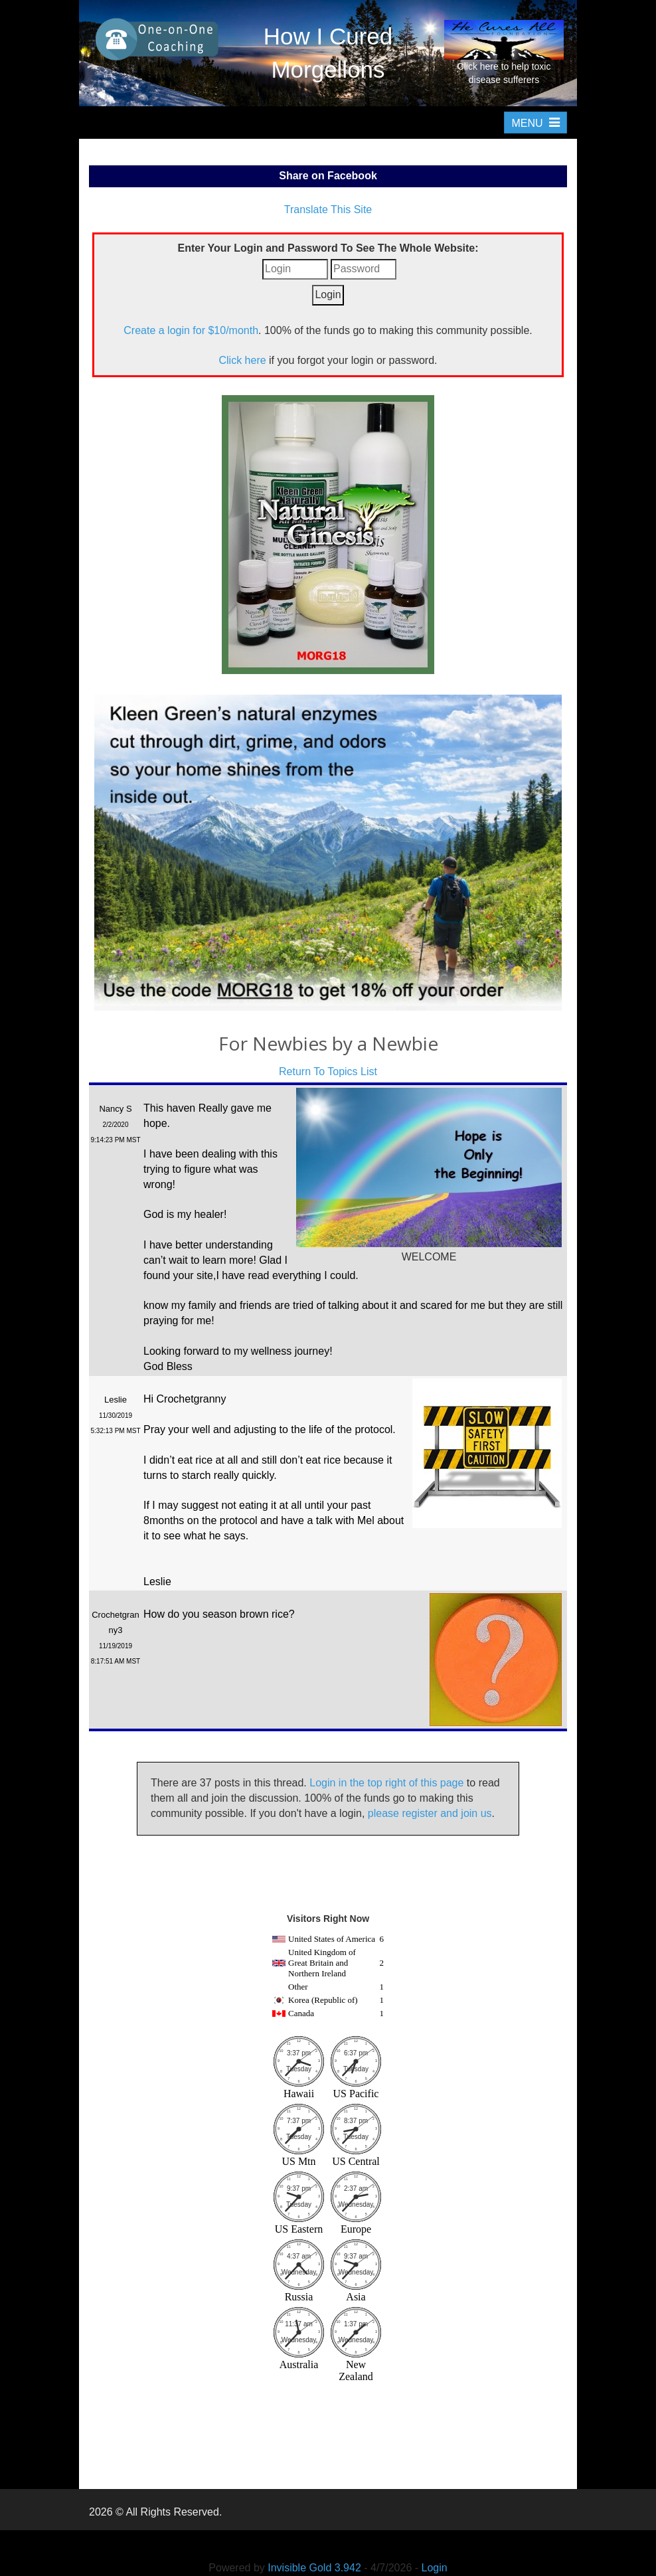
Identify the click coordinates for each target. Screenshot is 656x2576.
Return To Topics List (328, 1071)
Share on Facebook (328, 175)
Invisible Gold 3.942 (316, 2567)
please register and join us (430, 1813)
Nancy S (115, 1109)
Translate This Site (328, 209)
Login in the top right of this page (386, 1782)
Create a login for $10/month (190, 330)
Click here (242, 360)
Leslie (115, 1400)
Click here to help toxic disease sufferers (504, 52)
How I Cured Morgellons (328, 52)
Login (435, 2567)
